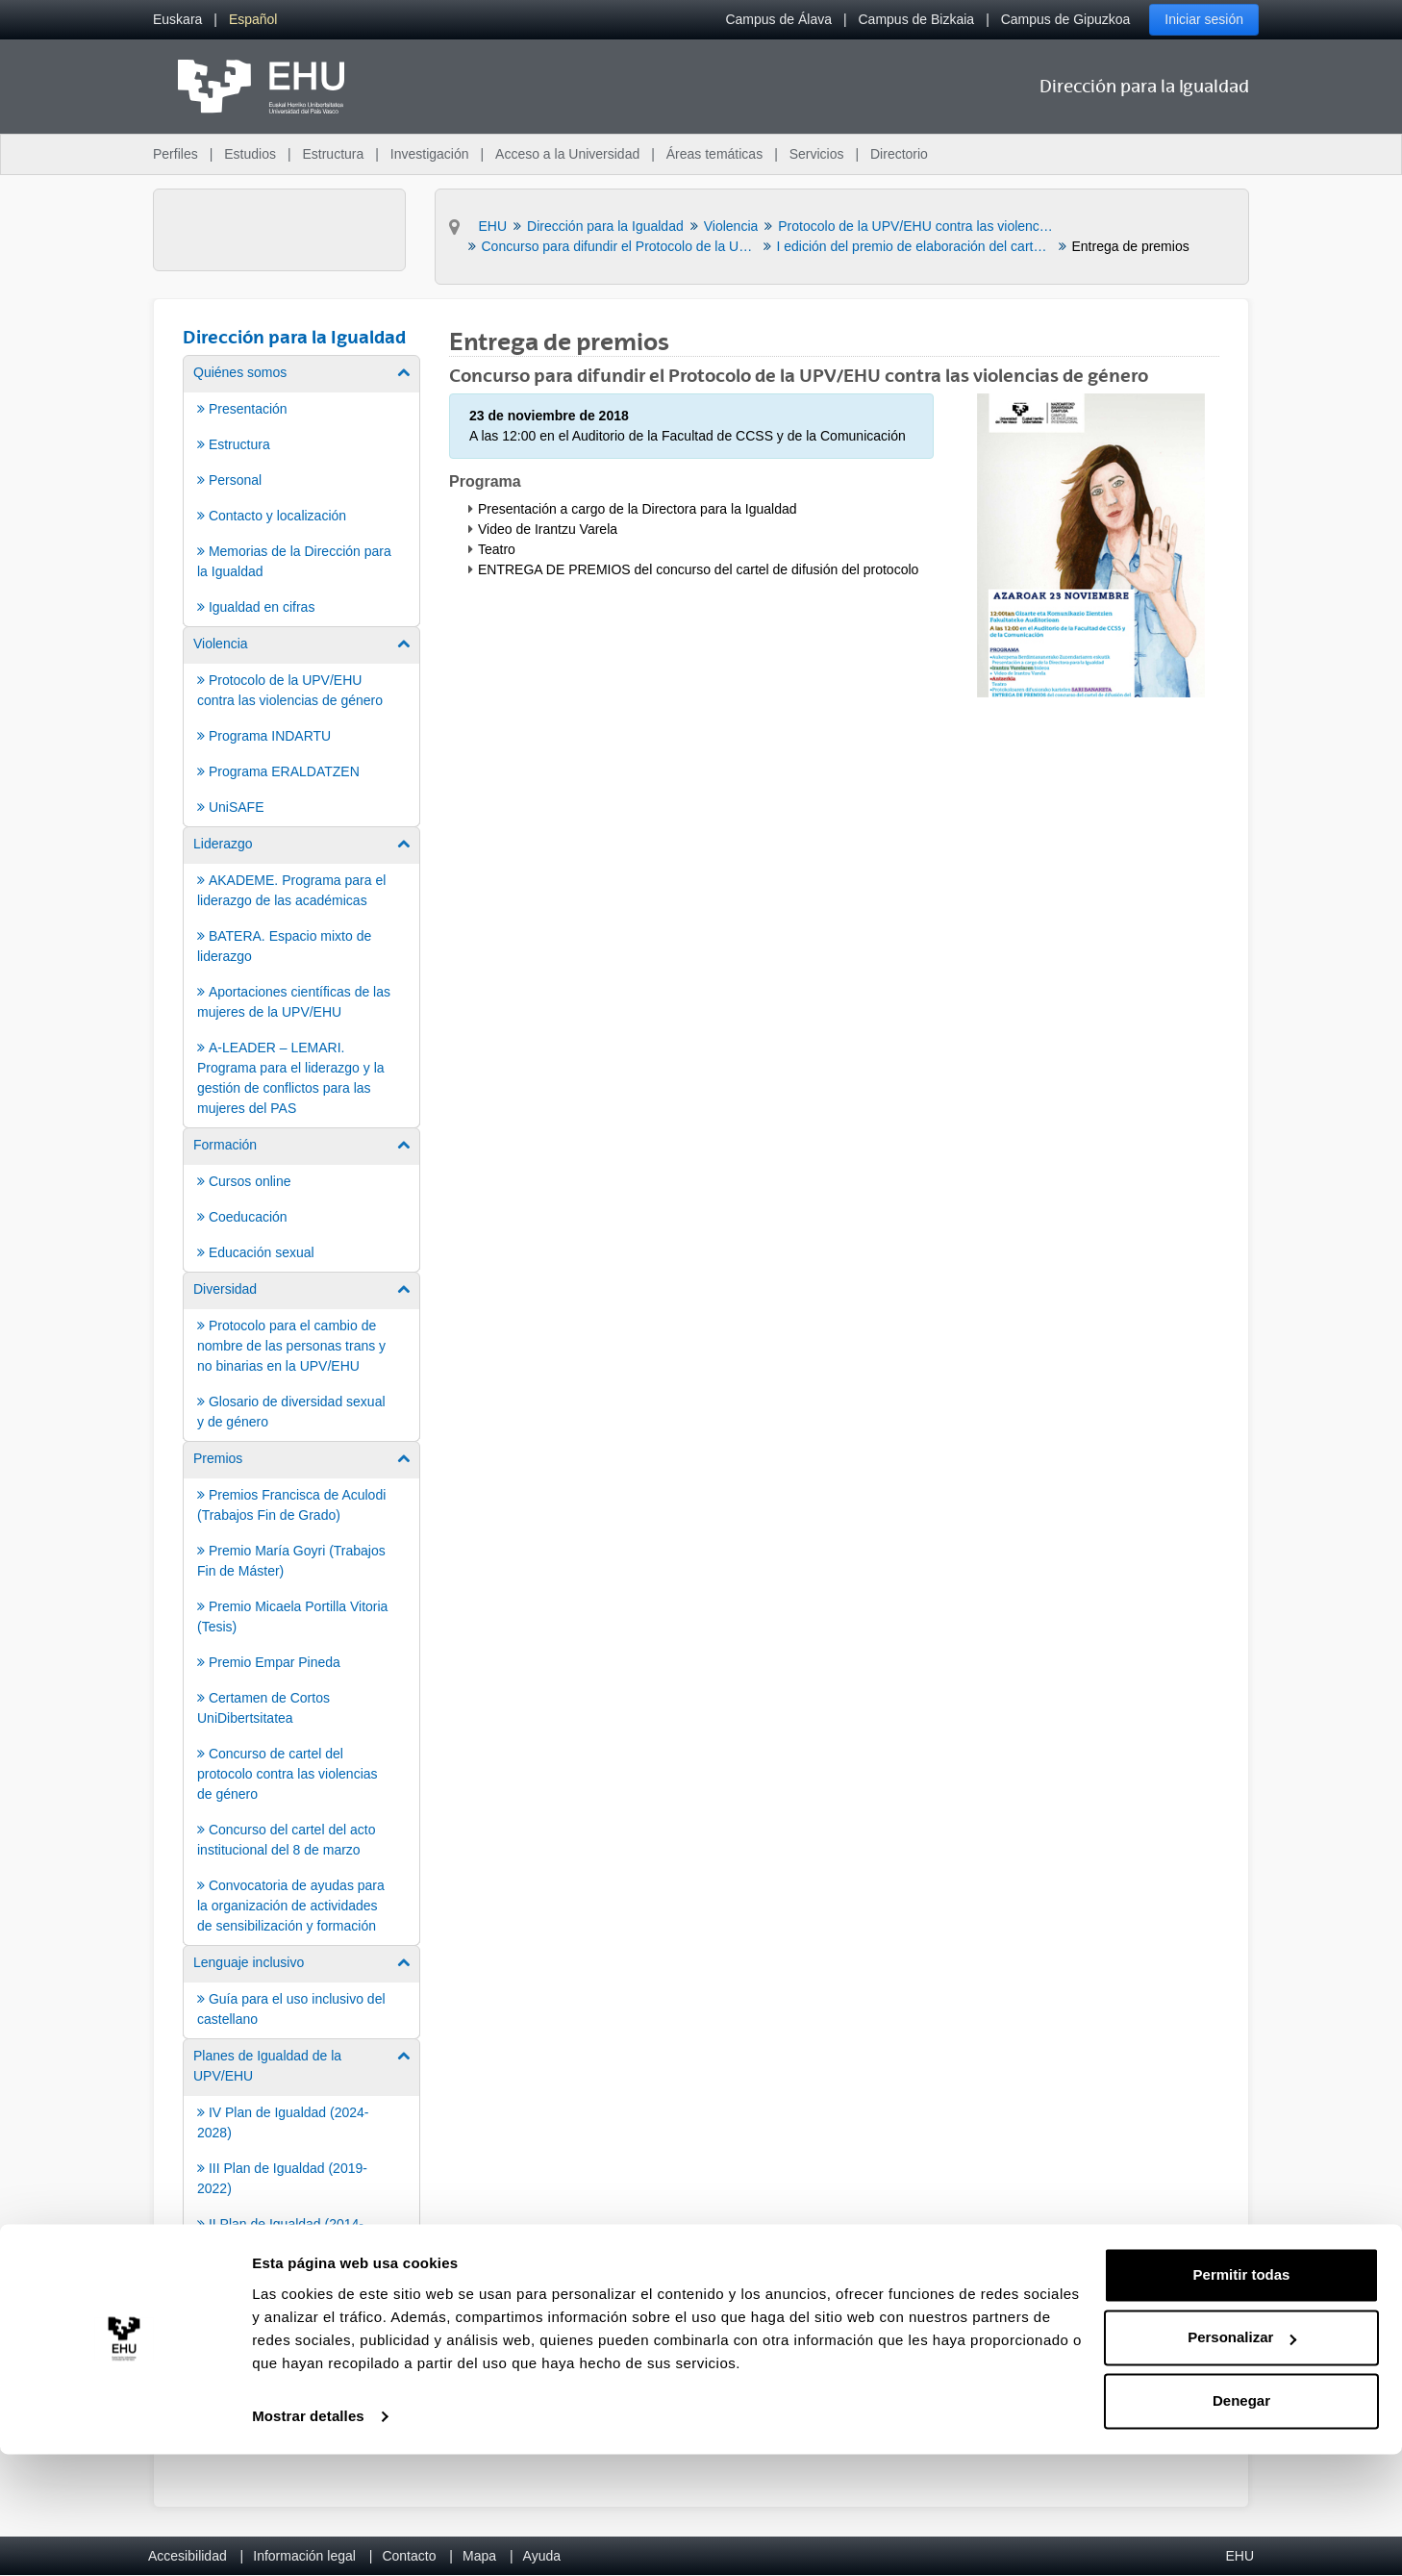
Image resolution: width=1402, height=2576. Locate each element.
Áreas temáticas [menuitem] (714, 154)
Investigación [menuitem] (429, 154)
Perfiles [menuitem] (175, 154)
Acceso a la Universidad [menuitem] (567, 154)
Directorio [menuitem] (899, 154)
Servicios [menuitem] (816, 154)
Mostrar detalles (308, 2538)
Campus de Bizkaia (917, 19)
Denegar (1241, 2522)
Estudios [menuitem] (250, 154)
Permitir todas (1241, 2396)
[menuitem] (177, 19)
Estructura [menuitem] (332, 154)
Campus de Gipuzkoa (1066, 19)
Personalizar (1242, 2459)
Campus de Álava (778, 19)
